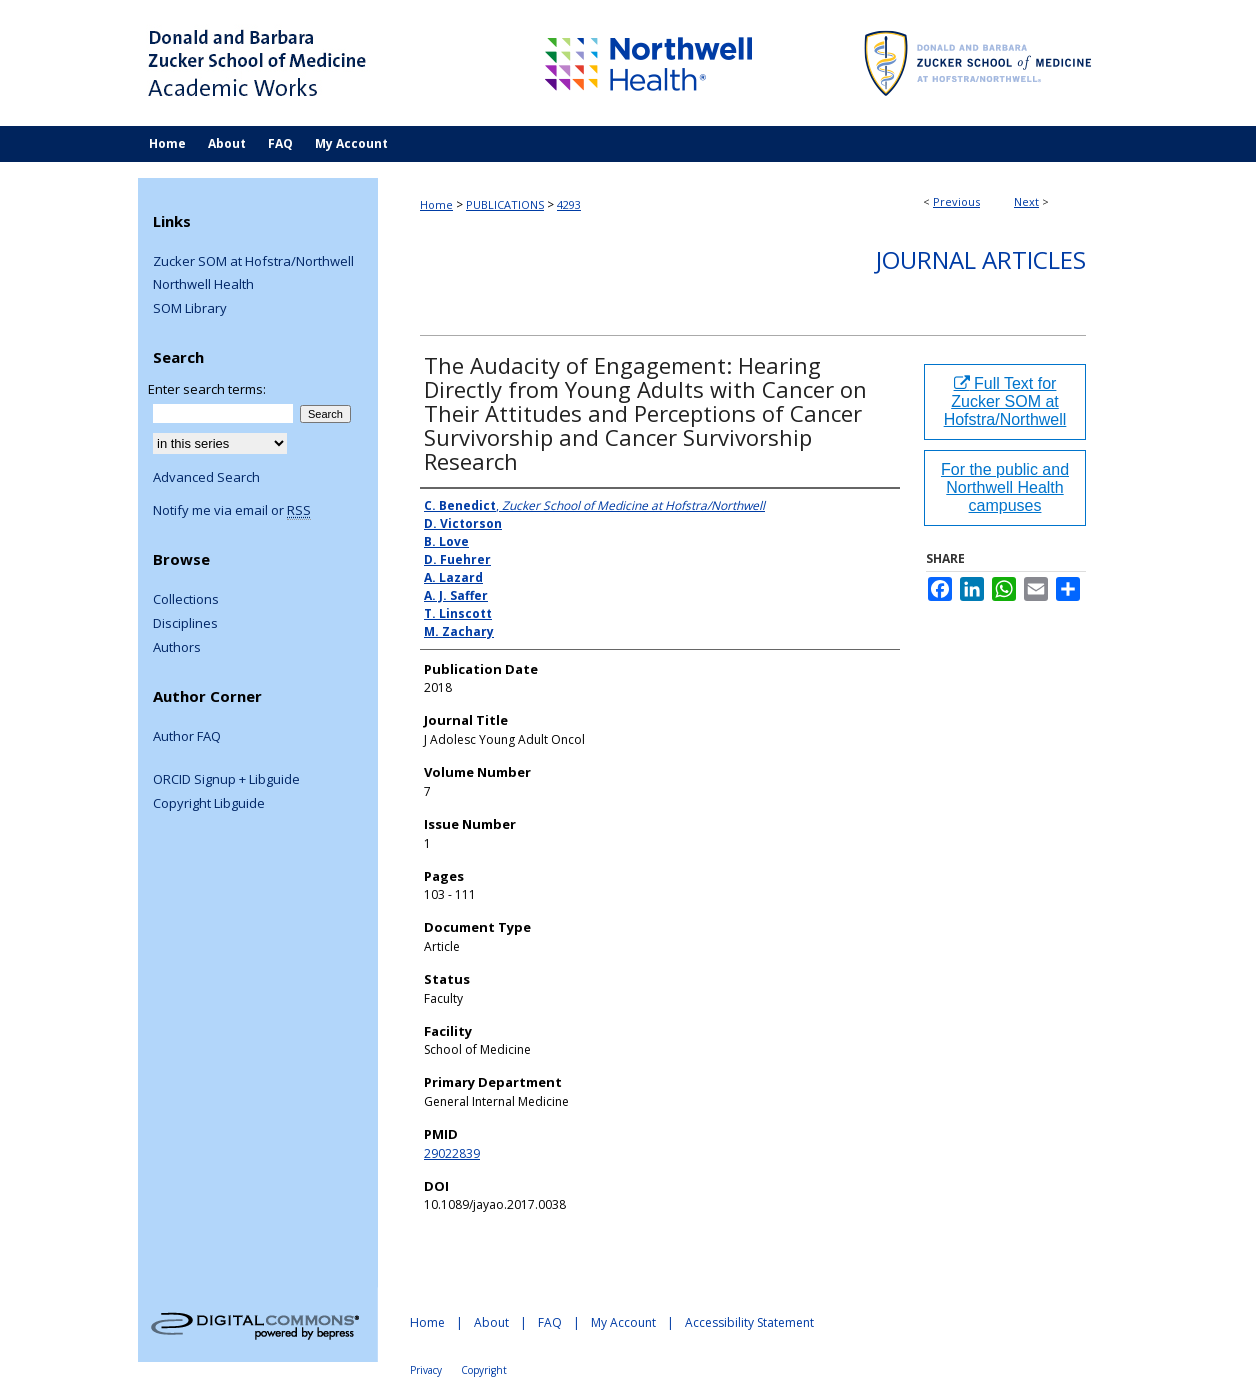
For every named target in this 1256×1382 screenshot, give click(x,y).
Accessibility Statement (749, 1322)
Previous (956, 201)
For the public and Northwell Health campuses (1005, 487)
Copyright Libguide (209, 804)
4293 (569, 204)
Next (1026, 201)
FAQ (550, 1322)
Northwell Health (203, 285)
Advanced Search (206, 477)
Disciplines (185, 624)
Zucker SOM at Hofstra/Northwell (253, 262)
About (491, 1322)
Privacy (426, 1370)
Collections (186, 600)
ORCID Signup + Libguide (226, 780)
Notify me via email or (232, 511)
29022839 (452, 1153)
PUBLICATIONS (505, 204)
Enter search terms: (207, 389)
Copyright (484, 1370)
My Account (623, 1322)
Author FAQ (187, 737)
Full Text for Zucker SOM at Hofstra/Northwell (1005, 401)
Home (436, 204)
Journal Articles (981, 259)
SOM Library (190, 309)
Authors (177, 648)
